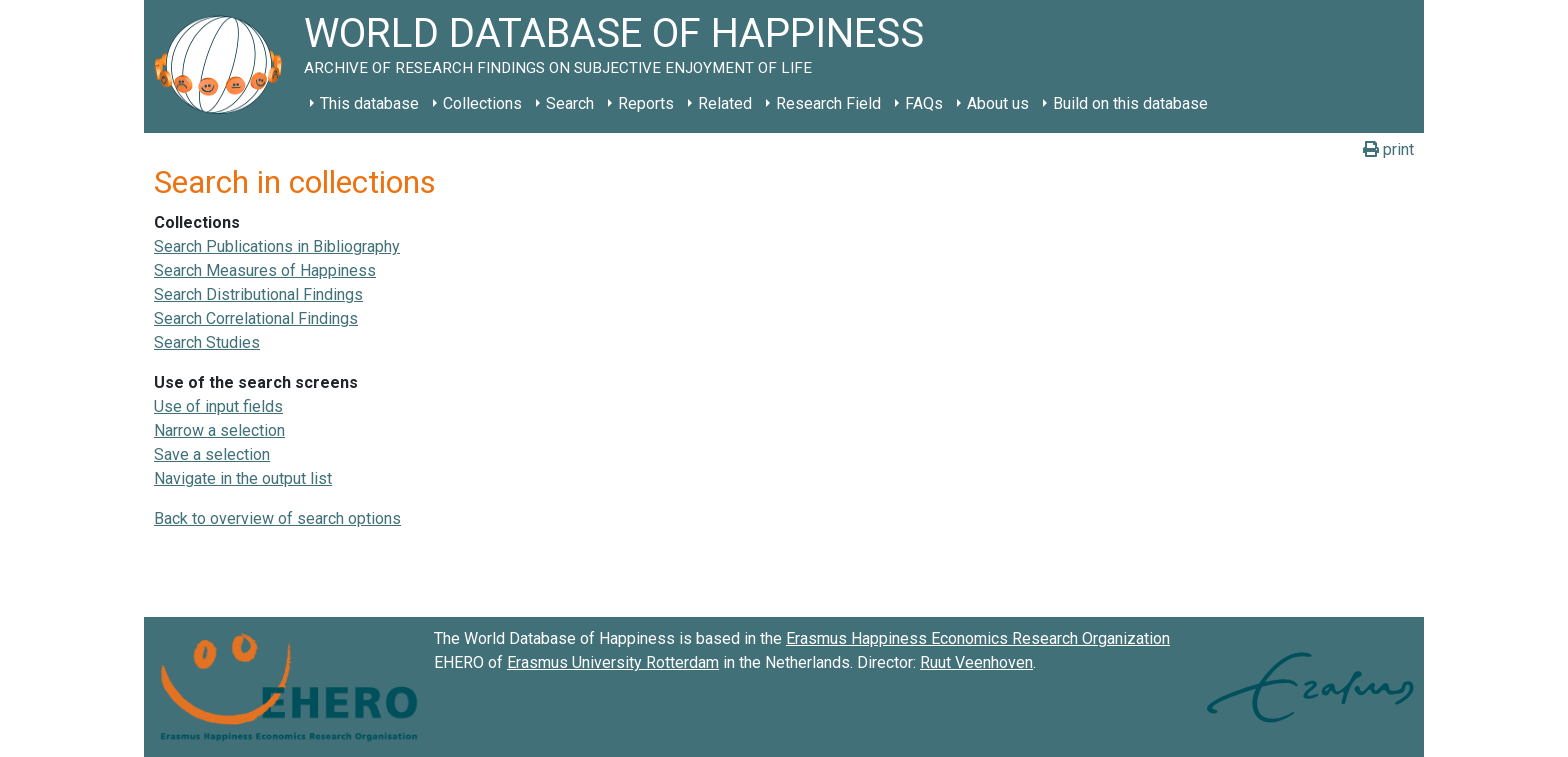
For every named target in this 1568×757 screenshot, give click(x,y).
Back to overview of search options (277, 518)
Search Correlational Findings (256, 318)
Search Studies (207, 342)
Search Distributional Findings (258, 294)
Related (725, 103)
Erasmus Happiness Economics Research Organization (978, 638)
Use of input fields (218, 406)
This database (369, 103)
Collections (482, 103)
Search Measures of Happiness (265, 270)
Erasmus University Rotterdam (613, 662)
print (1388, 149)
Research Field (828, 103)
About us (998, 103)
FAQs (924, 103)
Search (570, 103)
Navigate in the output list (243, 478)
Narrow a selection (219, 430)
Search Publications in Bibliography (277, 246)
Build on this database (1130, 103)
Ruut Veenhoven (976, 662)
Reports (646, 103)
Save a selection (212, 454)
